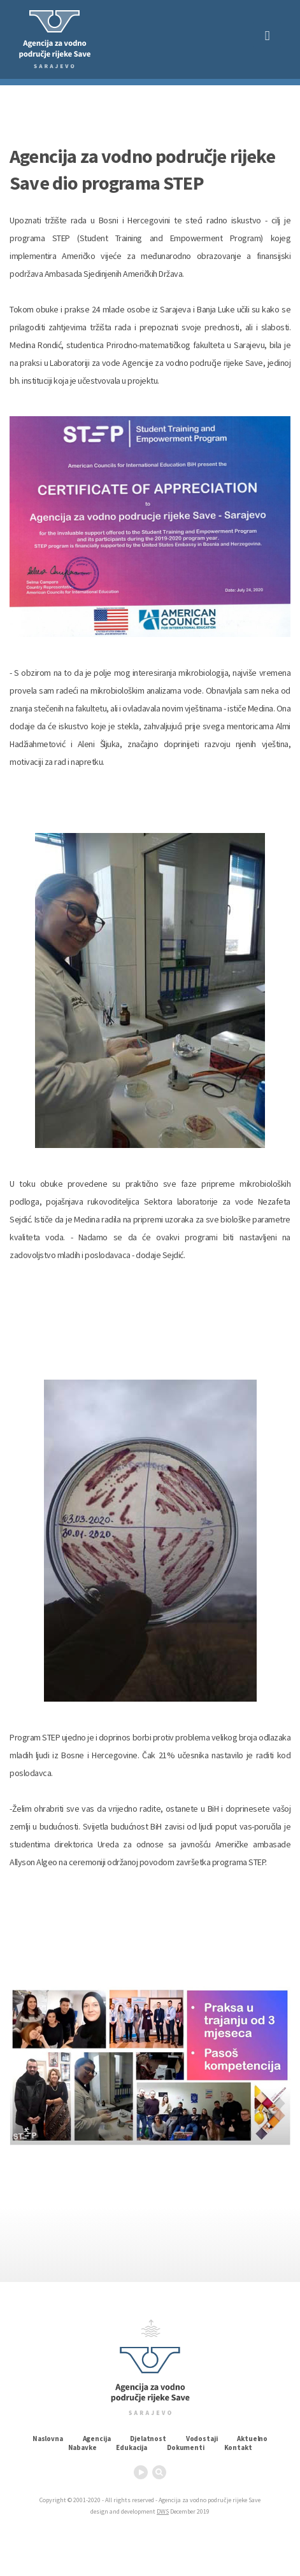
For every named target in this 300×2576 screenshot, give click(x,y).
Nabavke (82, 2447)
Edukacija (131, 2447)
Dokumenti (185, 2447)
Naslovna (47, 2438)
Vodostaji (202, 2438)
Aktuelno (252, 2438)
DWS (163, 2511)
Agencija (97, 2438)
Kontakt (238, 2447)
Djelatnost (148, 2438)
